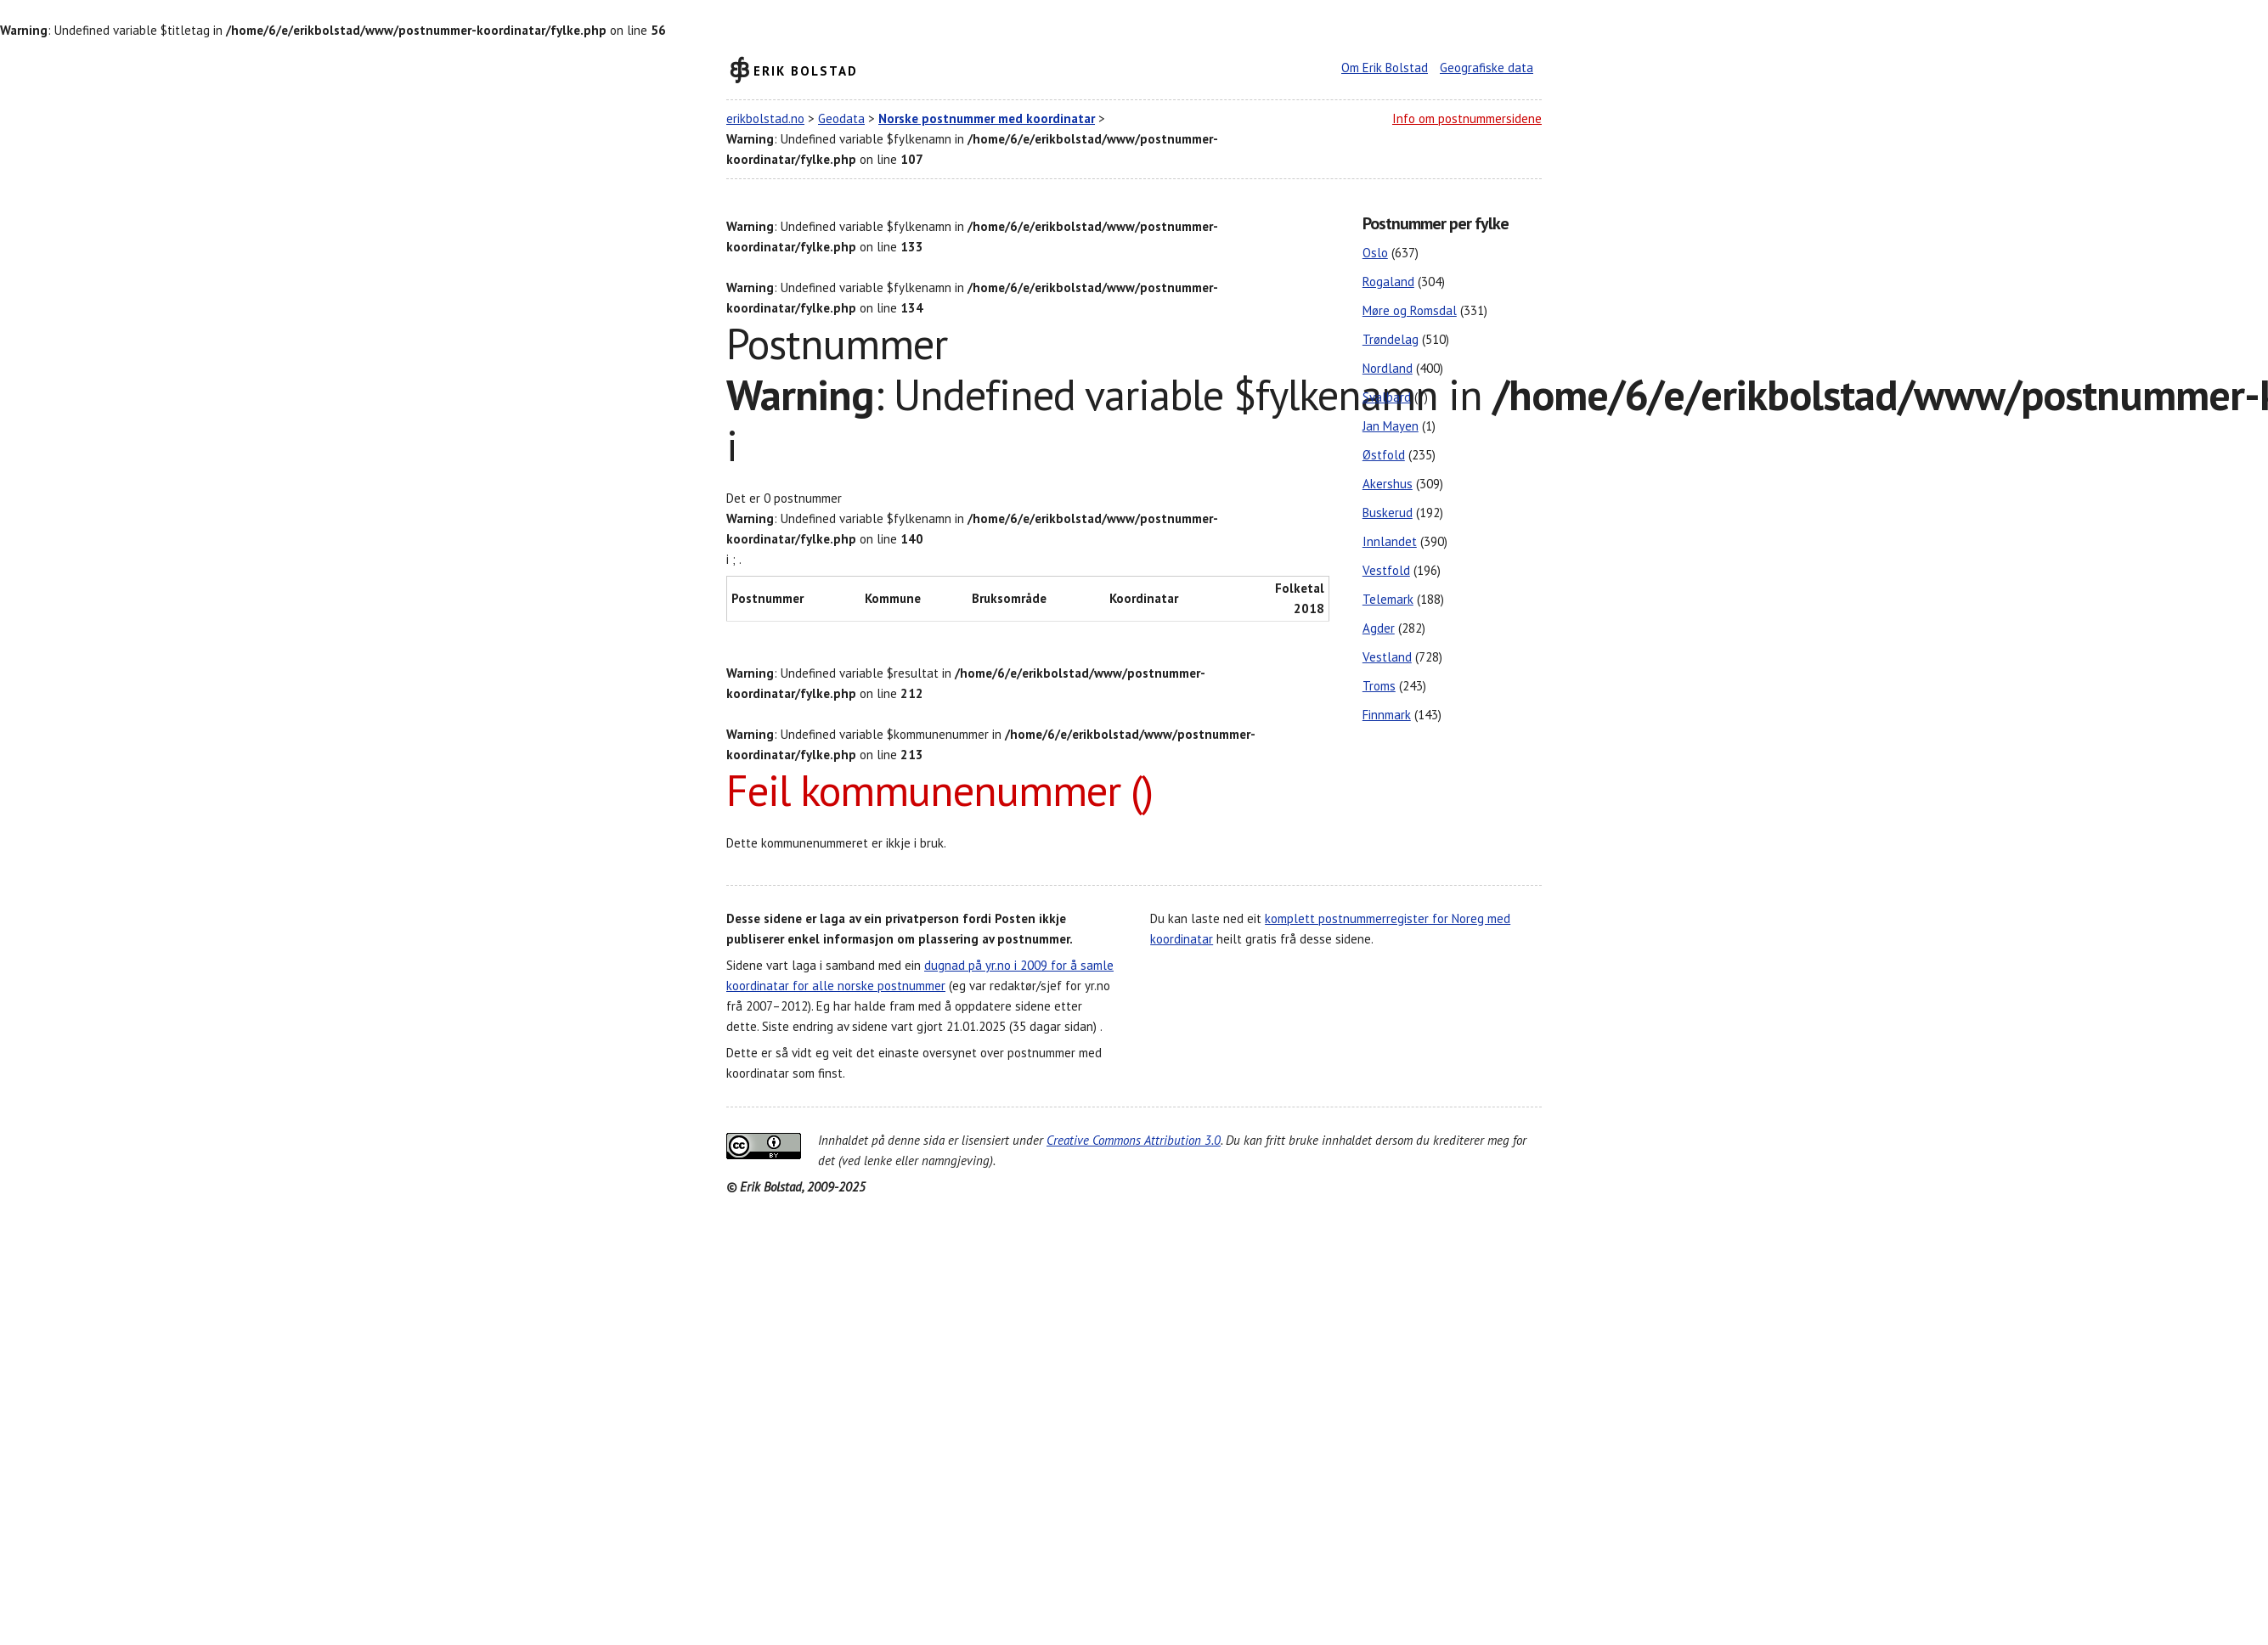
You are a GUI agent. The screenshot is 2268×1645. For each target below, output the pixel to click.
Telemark (1387, 599)
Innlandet (1389, 541)
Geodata (841, 118)
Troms (1379, 686)
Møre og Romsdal (1409, 310)
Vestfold (1386, 570)
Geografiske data (1486, 67)
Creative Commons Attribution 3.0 (1134, 1140)
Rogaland (1388, 281)
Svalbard (1386, 397)
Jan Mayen (1390, 426)
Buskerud (1387, 512)
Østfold (1383, 455)
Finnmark (1386, 715)
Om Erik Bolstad (1384, 67)
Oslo (1375, 253)
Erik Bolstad (805, 70)
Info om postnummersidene (1467, 118)
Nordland (1387, 368)
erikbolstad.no (765, 118)
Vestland (1387, 657)
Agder (1378, 628)
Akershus (1387, 484)
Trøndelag (1390, 339)
